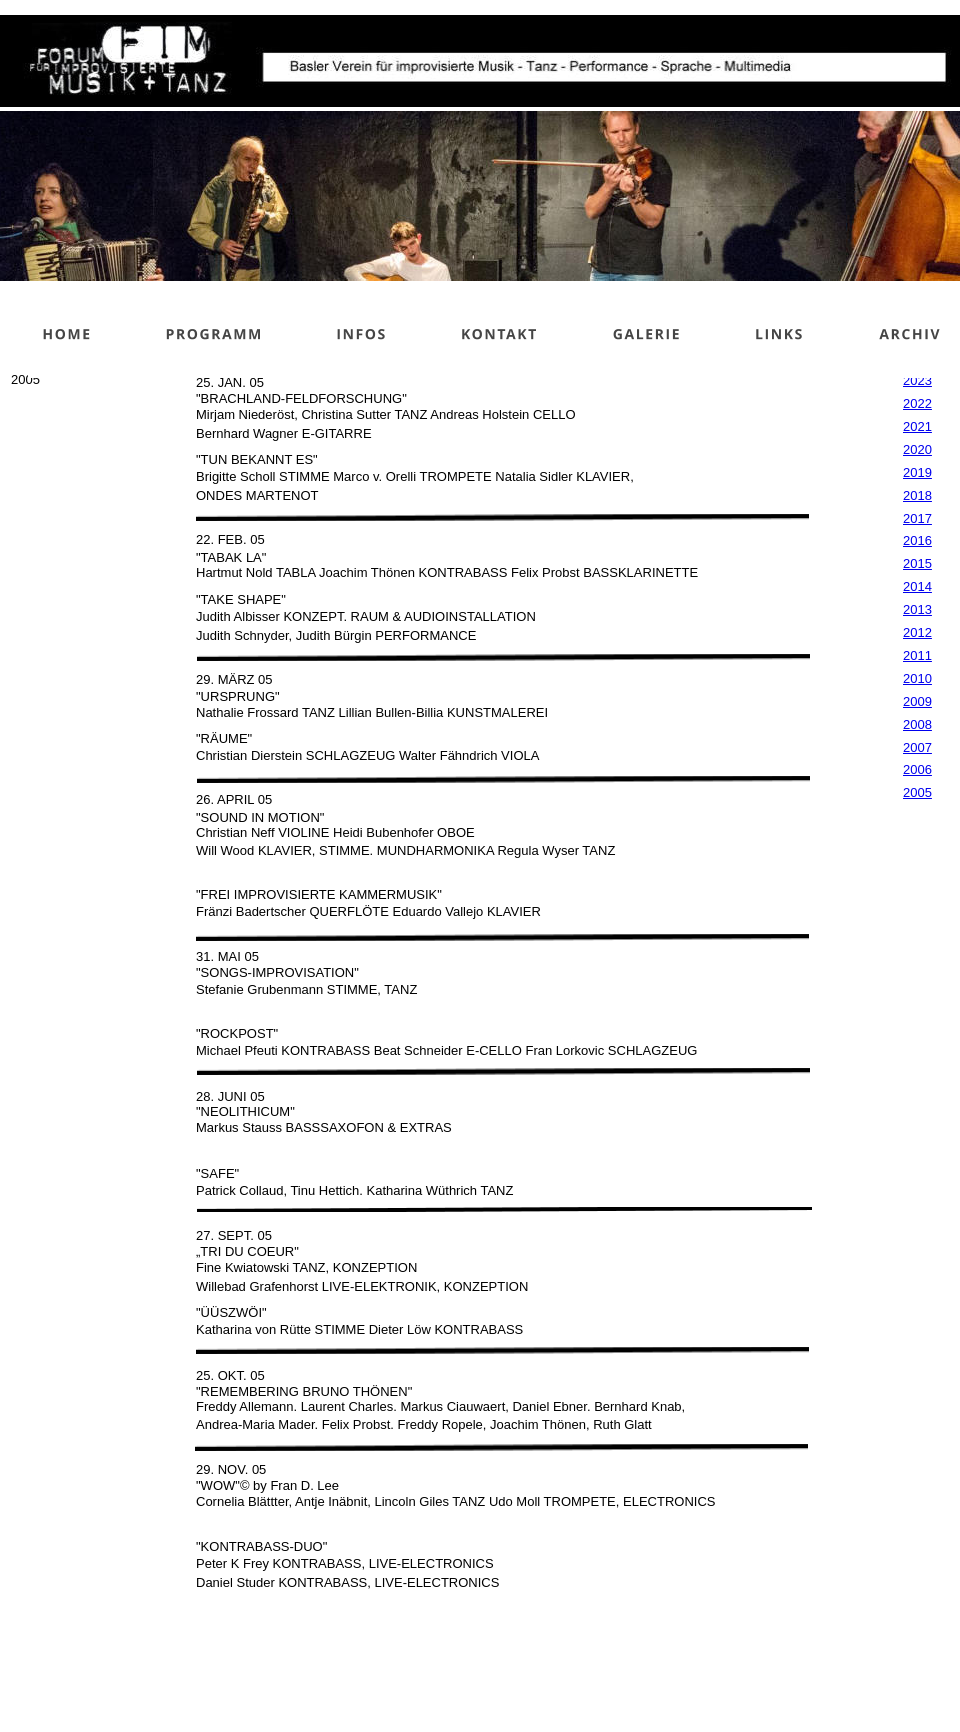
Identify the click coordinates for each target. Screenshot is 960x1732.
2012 (917, 632)
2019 (917, 472)
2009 (917, 701)
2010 (917, 678)
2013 (917, 609)
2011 (917, 655)
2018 (917, 495)
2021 (917, 426)
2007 (917, 747)
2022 (917, 403)
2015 (917, 563)
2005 (917, 792)
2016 (917, 540)
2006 (917, 769)
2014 (917, 586)
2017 (917, 518)
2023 (917, 380)
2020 (917, 449)
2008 (917, 724)
